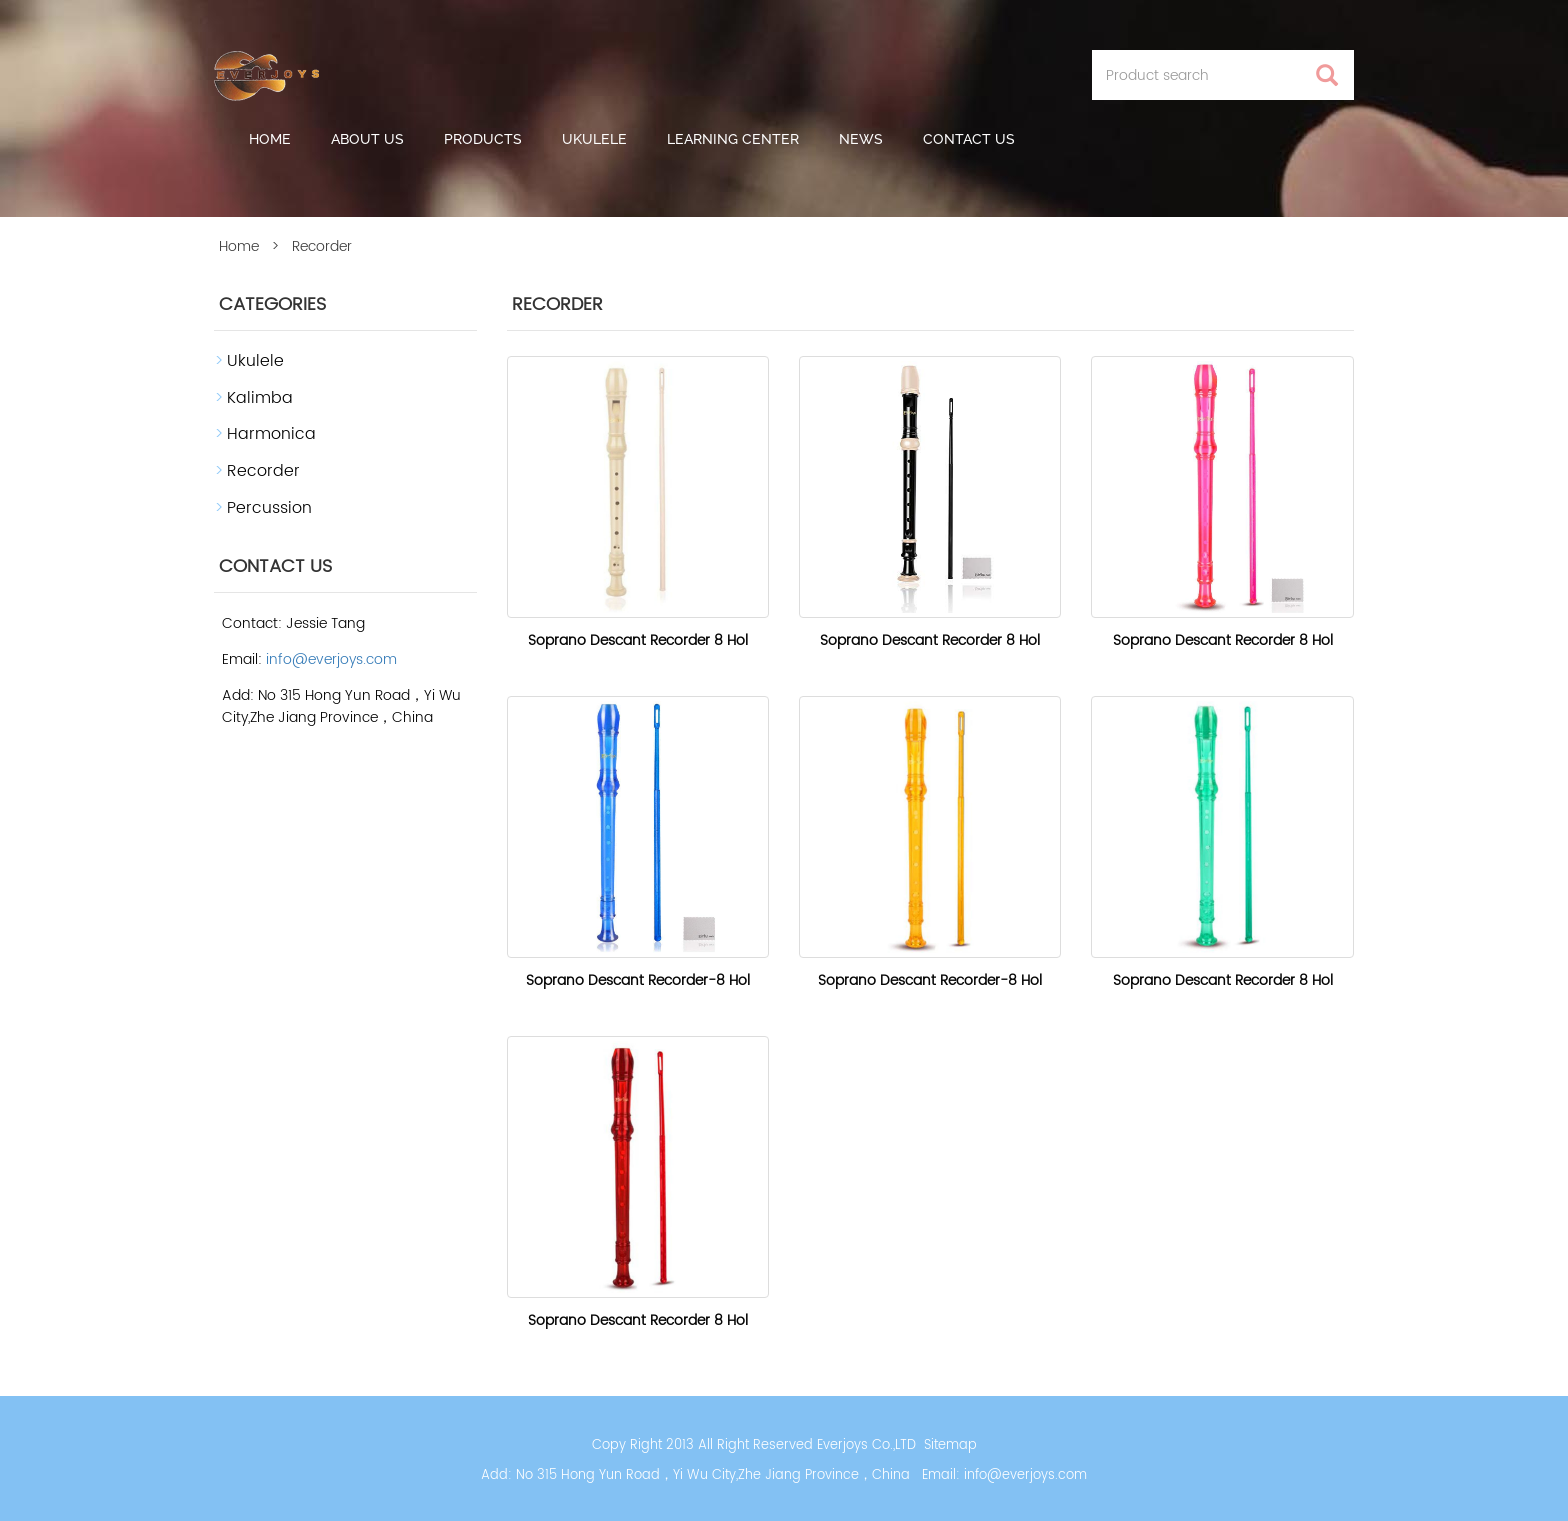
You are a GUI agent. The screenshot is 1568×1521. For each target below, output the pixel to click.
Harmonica (271, 434)
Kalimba (260, 398)
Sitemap (950, 1445)
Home (270, 139)
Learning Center (733, 139)
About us (367, 139)
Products (483, 139)
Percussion (269, 508)
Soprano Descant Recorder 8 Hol (638, 640)
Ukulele (594, 139)
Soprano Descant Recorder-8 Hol (638, 980)
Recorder (263, 471)
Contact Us (969, 139)
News (861, 139)
